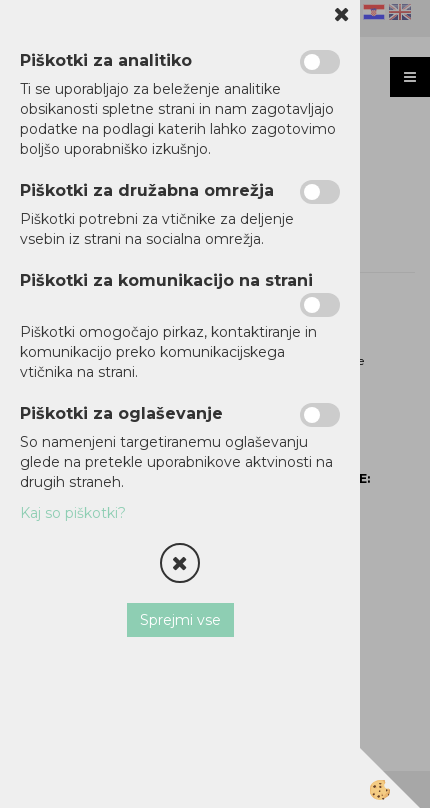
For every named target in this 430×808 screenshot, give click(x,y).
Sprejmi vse (180, 620)
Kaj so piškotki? (73, 513)
